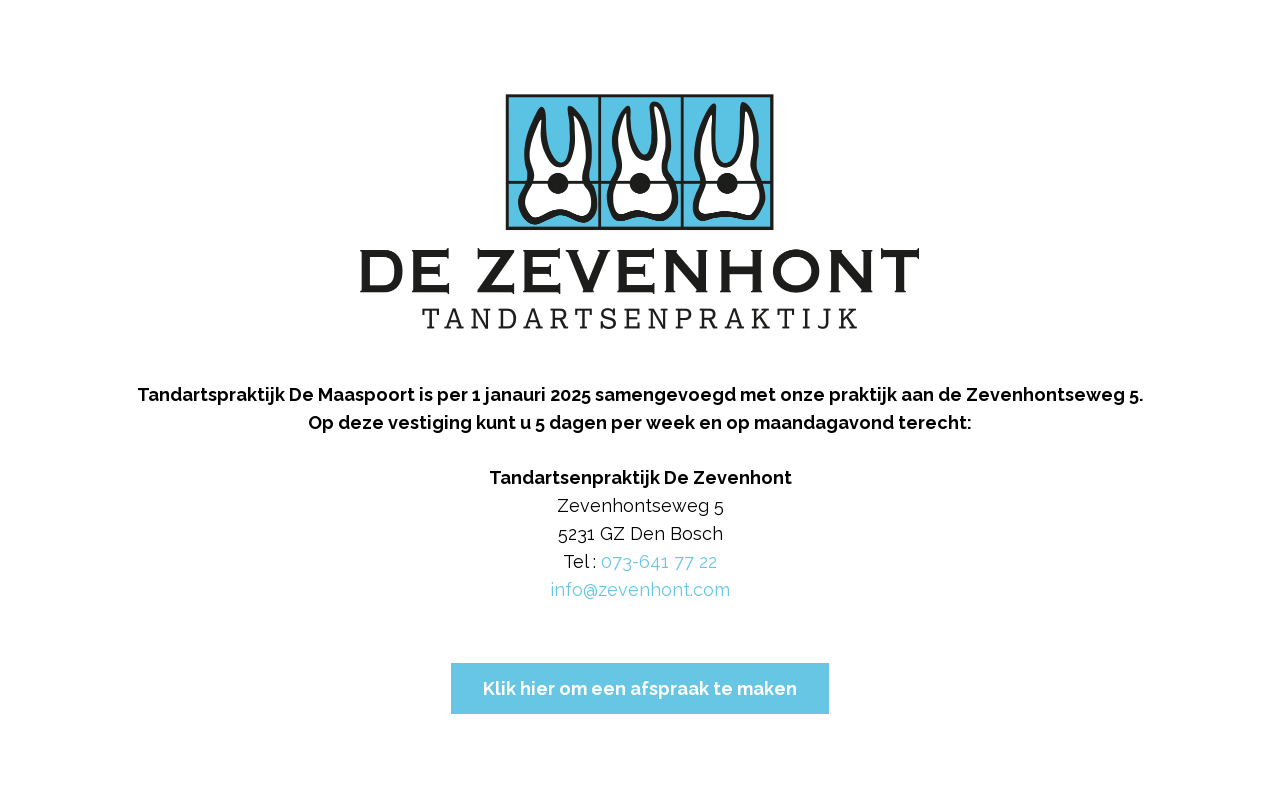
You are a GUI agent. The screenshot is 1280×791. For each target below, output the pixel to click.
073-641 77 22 (659, 561)
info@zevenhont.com (640, 589)
